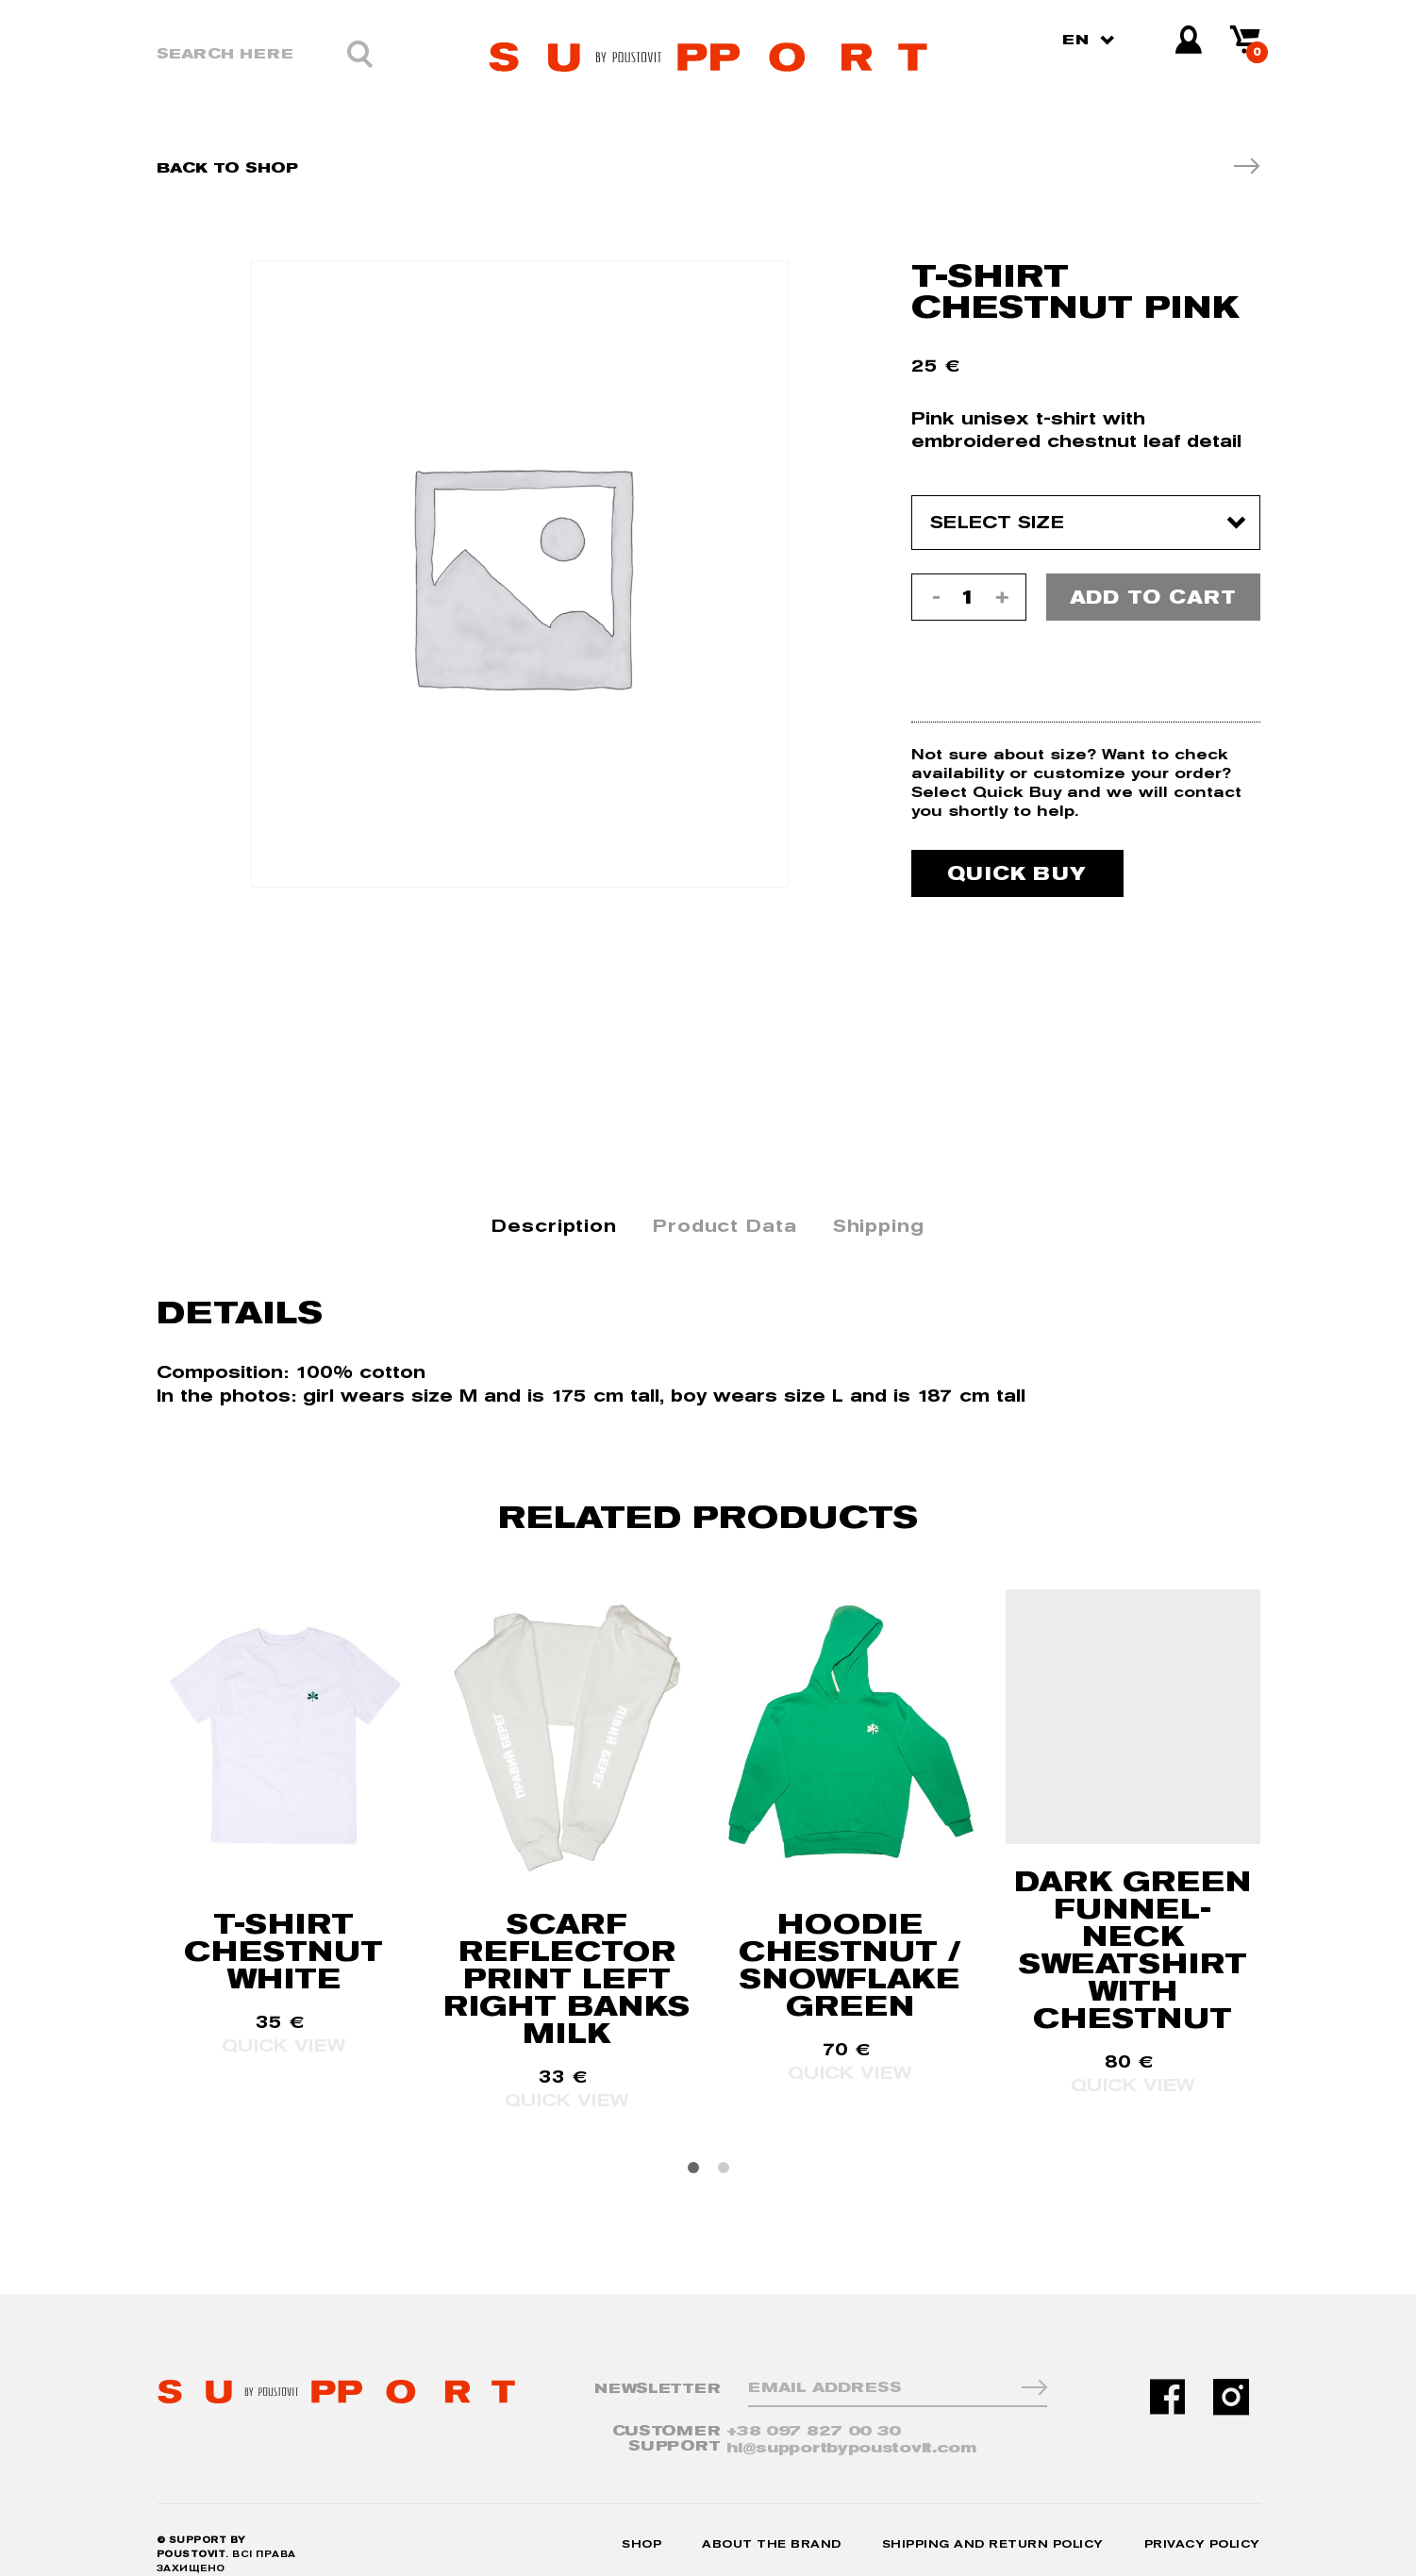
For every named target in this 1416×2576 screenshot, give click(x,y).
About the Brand (771, 2516)
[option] (520, 574)
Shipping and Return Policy (993, 2516)
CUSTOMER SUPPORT (666, 2413)
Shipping (879, 1200)
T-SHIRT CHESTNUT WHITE (283, 1925)
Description (554, 1200)
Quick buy (1017, 848)
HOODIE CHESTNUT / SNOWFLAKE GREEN (850, 1939)
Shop (641, 2516)
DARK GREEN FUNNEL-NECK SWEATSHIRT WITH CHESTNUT (1132, 1924)
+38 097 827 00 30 (835, 2406)
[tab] (554, 1201)
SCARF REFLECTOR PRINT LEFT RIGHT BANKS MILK (566, 1953)
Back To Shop (227, 167)
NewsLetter (657, 2363)
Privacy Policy (1202, 2516)
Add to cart (1153, 597)
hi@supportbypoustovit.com (873, 2423)
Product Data (725, 1200)
